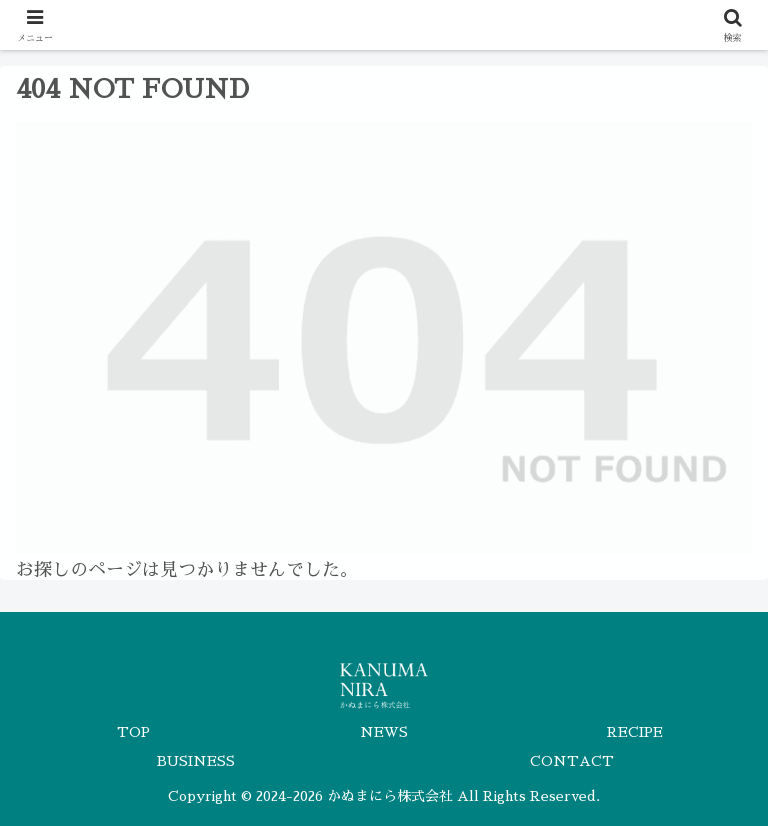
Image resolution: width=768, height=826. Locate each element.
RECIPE (635, 732)
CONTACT (572, 761)
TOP (133, 732)
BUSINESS (196, 761)
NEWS (384, 732)
